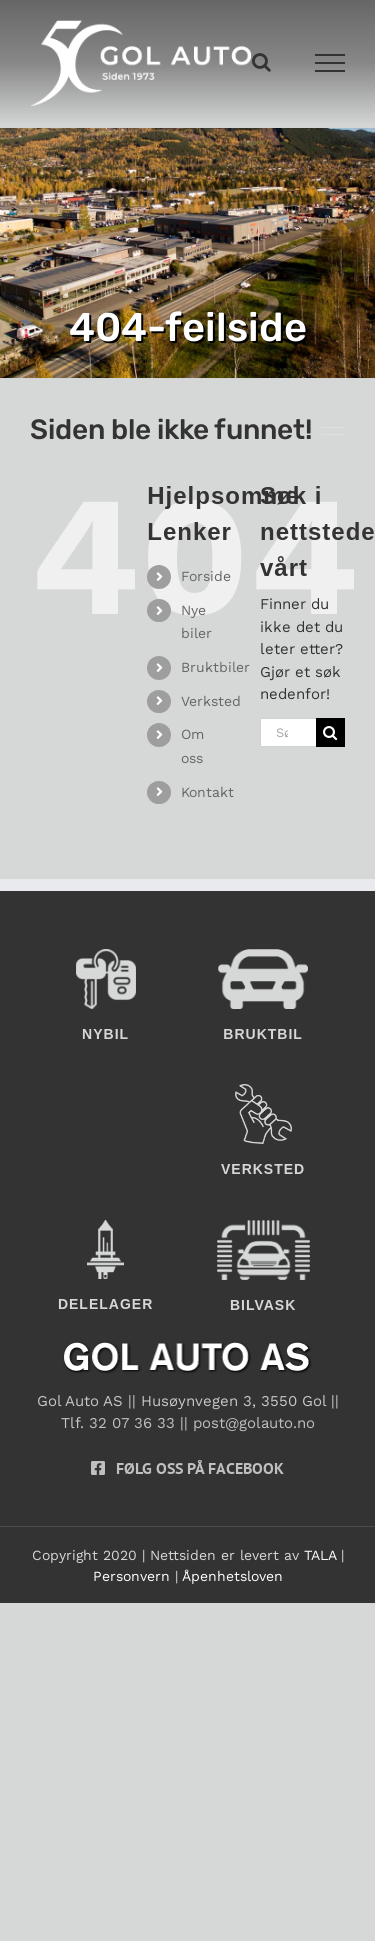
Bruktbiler (215, 667)
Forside (206, 576)
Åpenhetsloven (232, 1576)
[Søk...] (288, 732)
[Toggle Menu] (330, 63)
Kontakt (207, 792)
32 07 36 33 (132, 1423)
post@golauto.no (254, 1423)
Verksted (211, 701)
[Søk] (330, 732)
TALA (320, 1555)
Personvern (131, 1576)
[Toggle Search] (261, 62)
